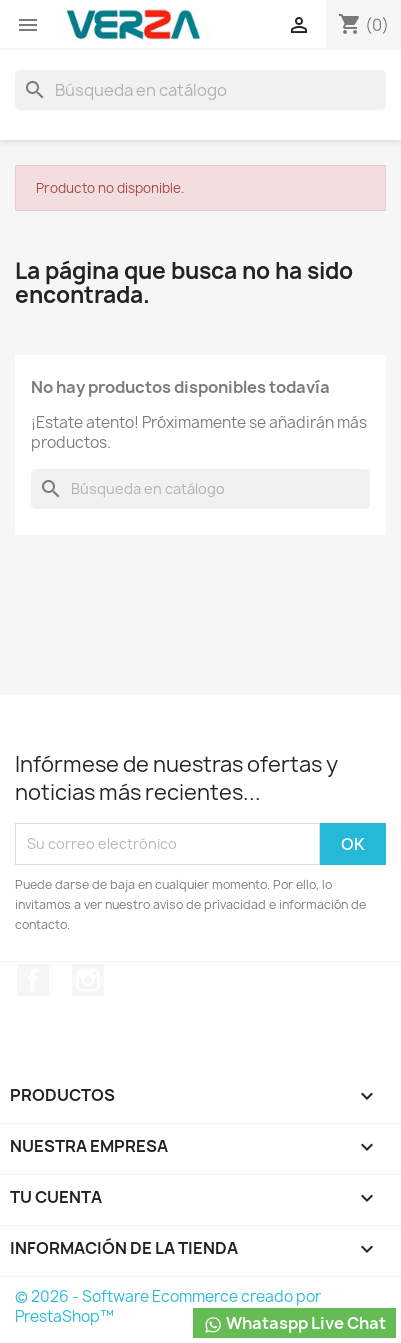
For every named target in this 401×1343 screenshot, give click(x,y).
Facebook (33, 980)
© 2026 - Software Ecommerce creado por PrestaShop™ (168, 1306)
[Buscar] (200, 90)
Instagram (88, 980)
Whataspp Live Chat (294, 1323)
